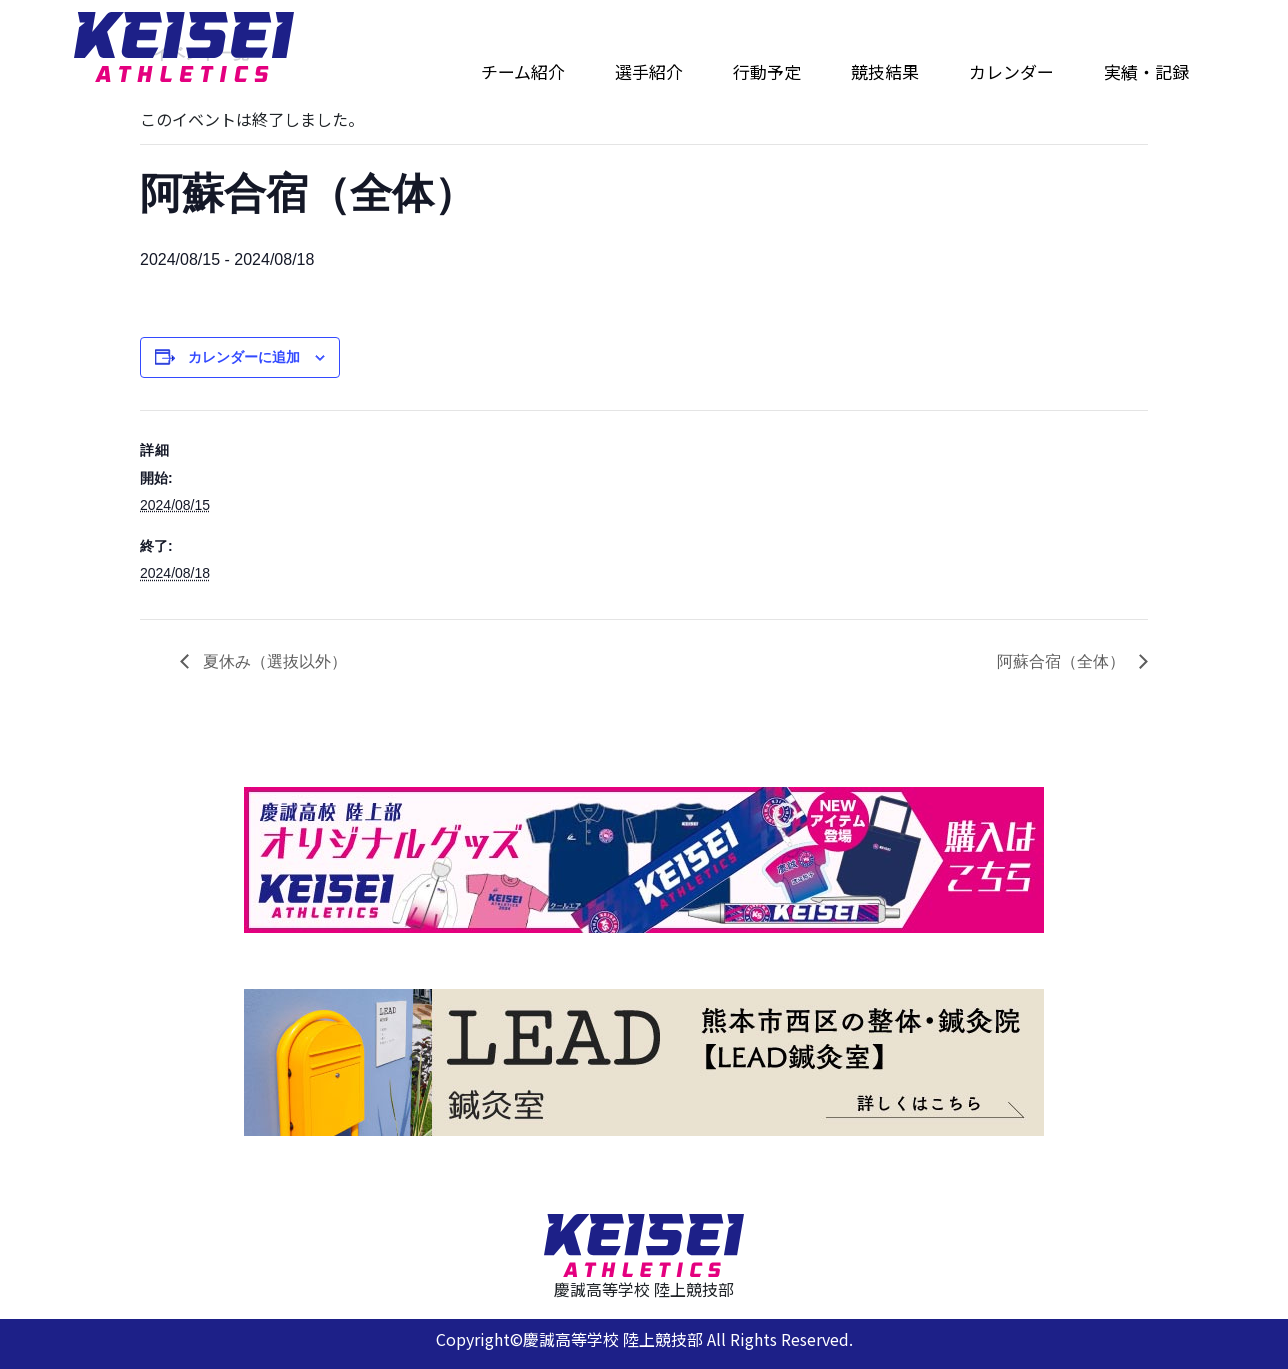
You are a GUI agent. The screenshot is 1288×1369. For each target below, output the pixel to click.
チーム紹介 (523, 71)
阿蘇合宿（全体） (1063, 661)
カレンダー (1011, 71)
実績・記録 (1146, 71)
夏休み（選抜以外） (273, 661)
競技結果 (885, 71)
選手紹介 (649, 71)
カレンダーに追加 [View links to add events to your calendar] (244, 357)
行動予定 (767, 71)
